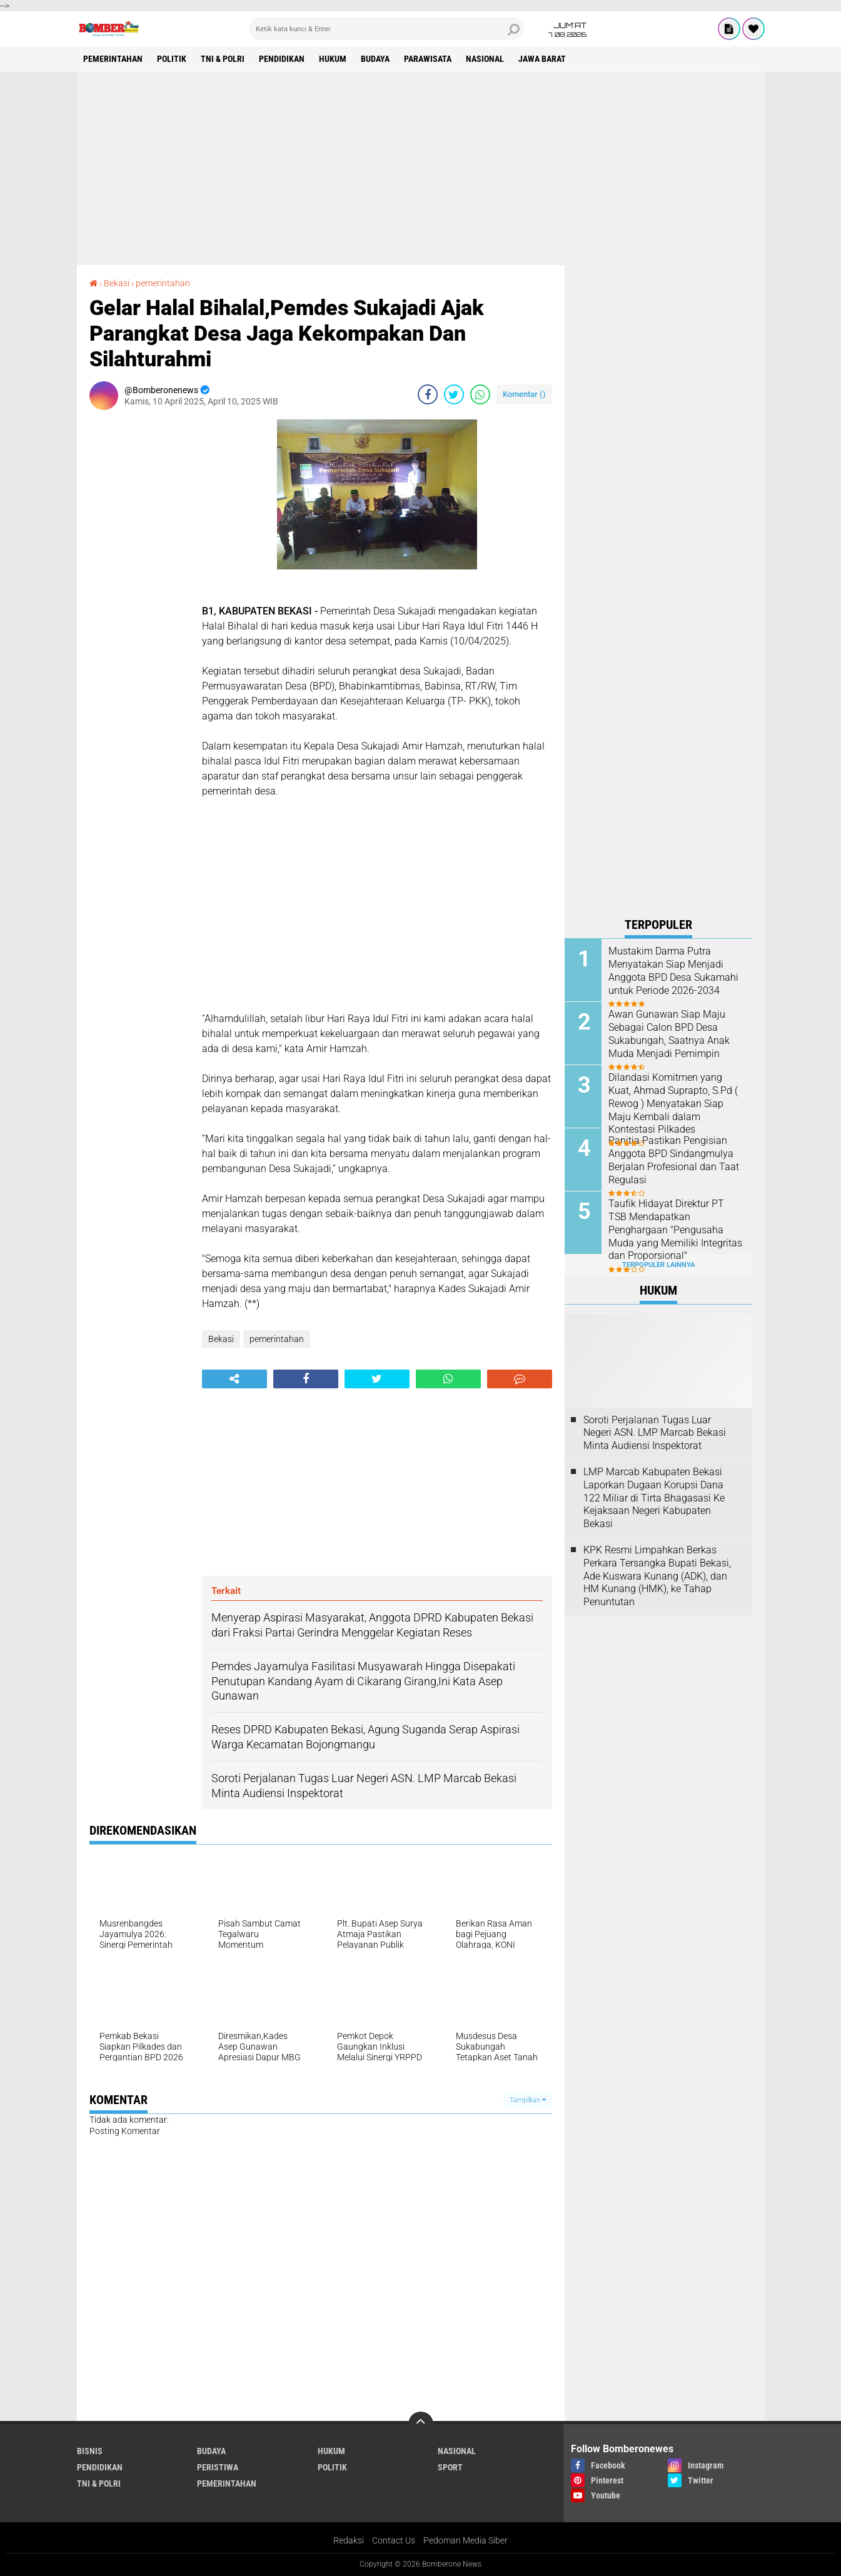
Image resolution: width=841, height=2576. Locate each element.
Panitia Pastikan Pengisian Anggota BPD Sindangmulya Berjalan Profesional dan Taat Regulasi (673, 1160)
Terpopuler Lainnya (658, 1265)
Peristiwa (217, 2467)
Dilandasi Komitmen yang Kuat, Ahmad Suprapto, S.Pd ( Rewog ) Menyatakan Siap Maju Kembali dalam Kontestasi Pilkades (673, 1103)
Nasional (485, 59)
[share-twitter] (454, 394)
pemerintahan (113, 59)
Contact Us (393, 2540)
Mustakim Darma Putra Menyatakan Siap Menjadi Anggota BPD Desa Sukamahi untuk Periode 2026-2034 (673, 970)
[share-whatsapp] (480, 394)
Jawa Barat (542, 59)
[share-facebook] (428, 394)
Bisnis (90, 2451)
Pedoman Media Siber (465, 2540)
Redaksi (348, 2540)
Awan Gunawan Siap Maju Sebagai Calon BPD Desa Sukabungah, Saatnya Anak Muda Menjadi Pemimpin (669, 1033)
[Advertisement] (420, 168)
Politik (171, 59)
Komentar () (524, 394)
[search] (386, 29)
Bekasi (116, 283)
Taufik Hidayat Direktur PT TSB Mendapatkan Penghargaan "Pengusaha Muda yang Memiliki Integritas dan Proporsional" (675, 1229)
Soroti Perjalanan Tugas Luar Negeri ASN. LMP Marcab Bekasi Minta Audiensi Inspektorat (654, 1433)
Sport (450, 2467)
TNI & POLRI (222, 59)
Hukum (332, 59)
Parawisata (427, 59)
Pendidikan (282, 59)
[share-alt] (234, 1379)
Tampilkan (528, 2100)
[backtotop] (420, 2424)
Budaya (375, 59)
